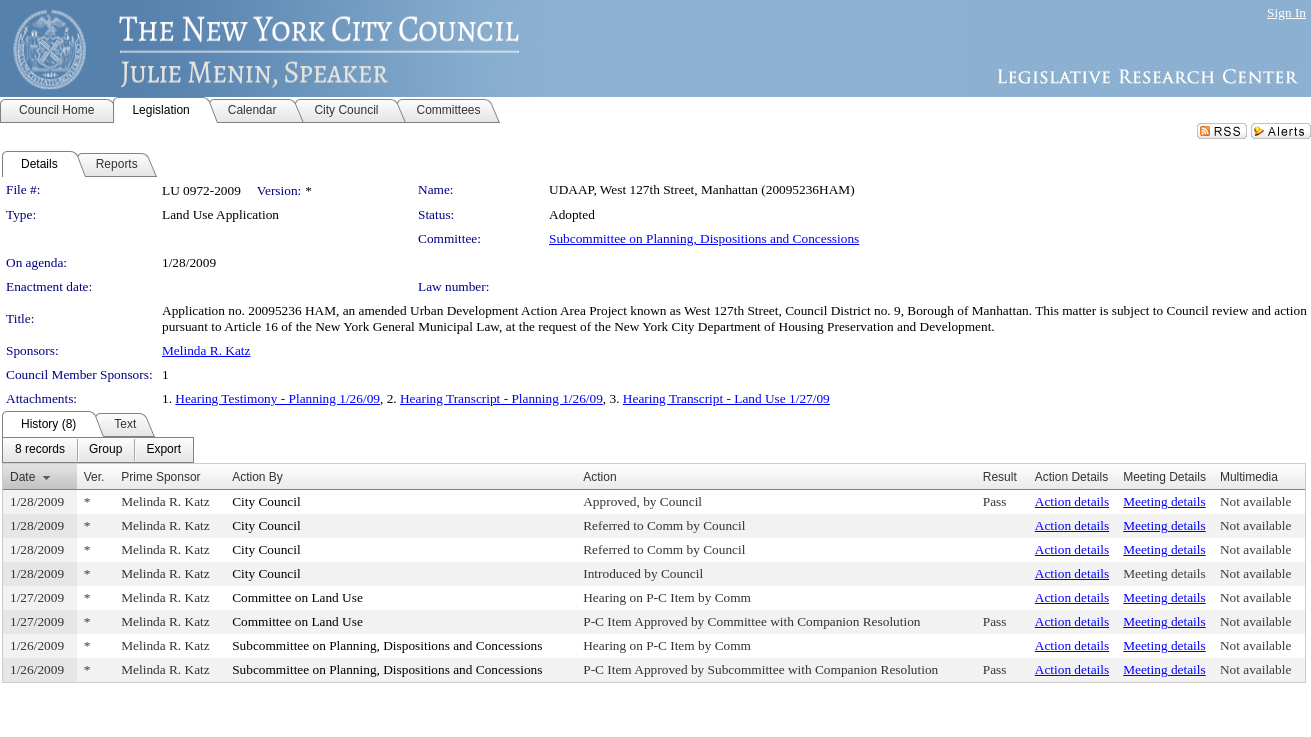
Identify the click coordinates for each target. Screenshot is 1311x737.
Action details (1072, 501)
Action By (257, 477)
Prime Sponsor (160, 477)
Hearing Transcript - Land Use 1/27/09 (726, 398)
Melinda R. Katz (206, 350)
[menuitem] (40, 450)
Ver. (94, 477)
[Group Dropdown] (105, 450)
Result (1000, 477)
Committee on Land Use (297, 597)
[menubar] (98, 450)
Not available (1255, 501)
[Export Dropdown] (163, 450)
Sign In (1286, 12)
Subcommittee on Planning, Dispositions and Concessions (704, 238)
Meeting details (1164, 501)
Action (599, 477)
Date (22, 477)
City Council (266, 501)
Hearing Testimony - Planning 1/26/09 (277, 398)
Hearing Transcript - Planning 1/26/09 (501, 398)
